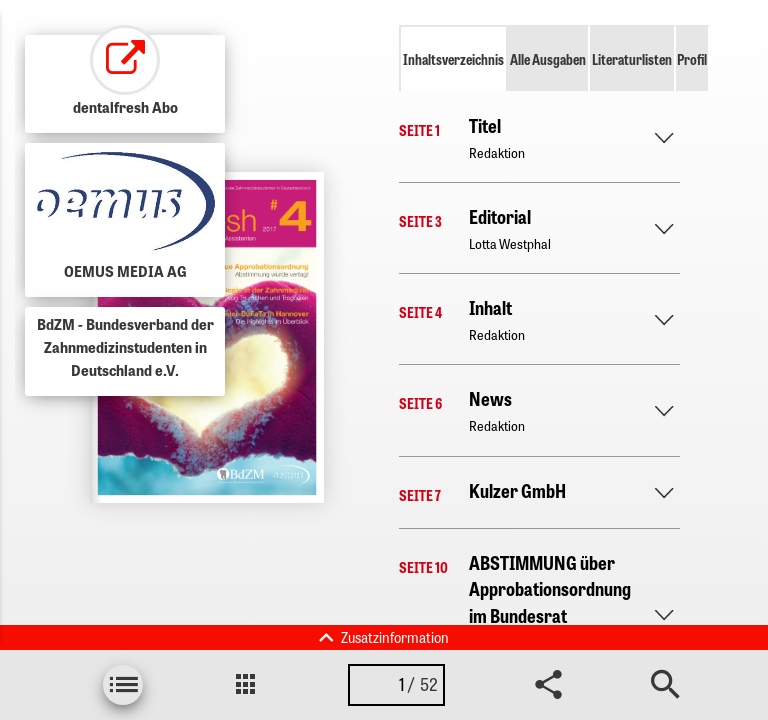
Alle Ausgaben (548, 59)
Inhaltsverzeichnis (453, 59)
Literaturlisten (632, 59)
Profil (692, 59)
